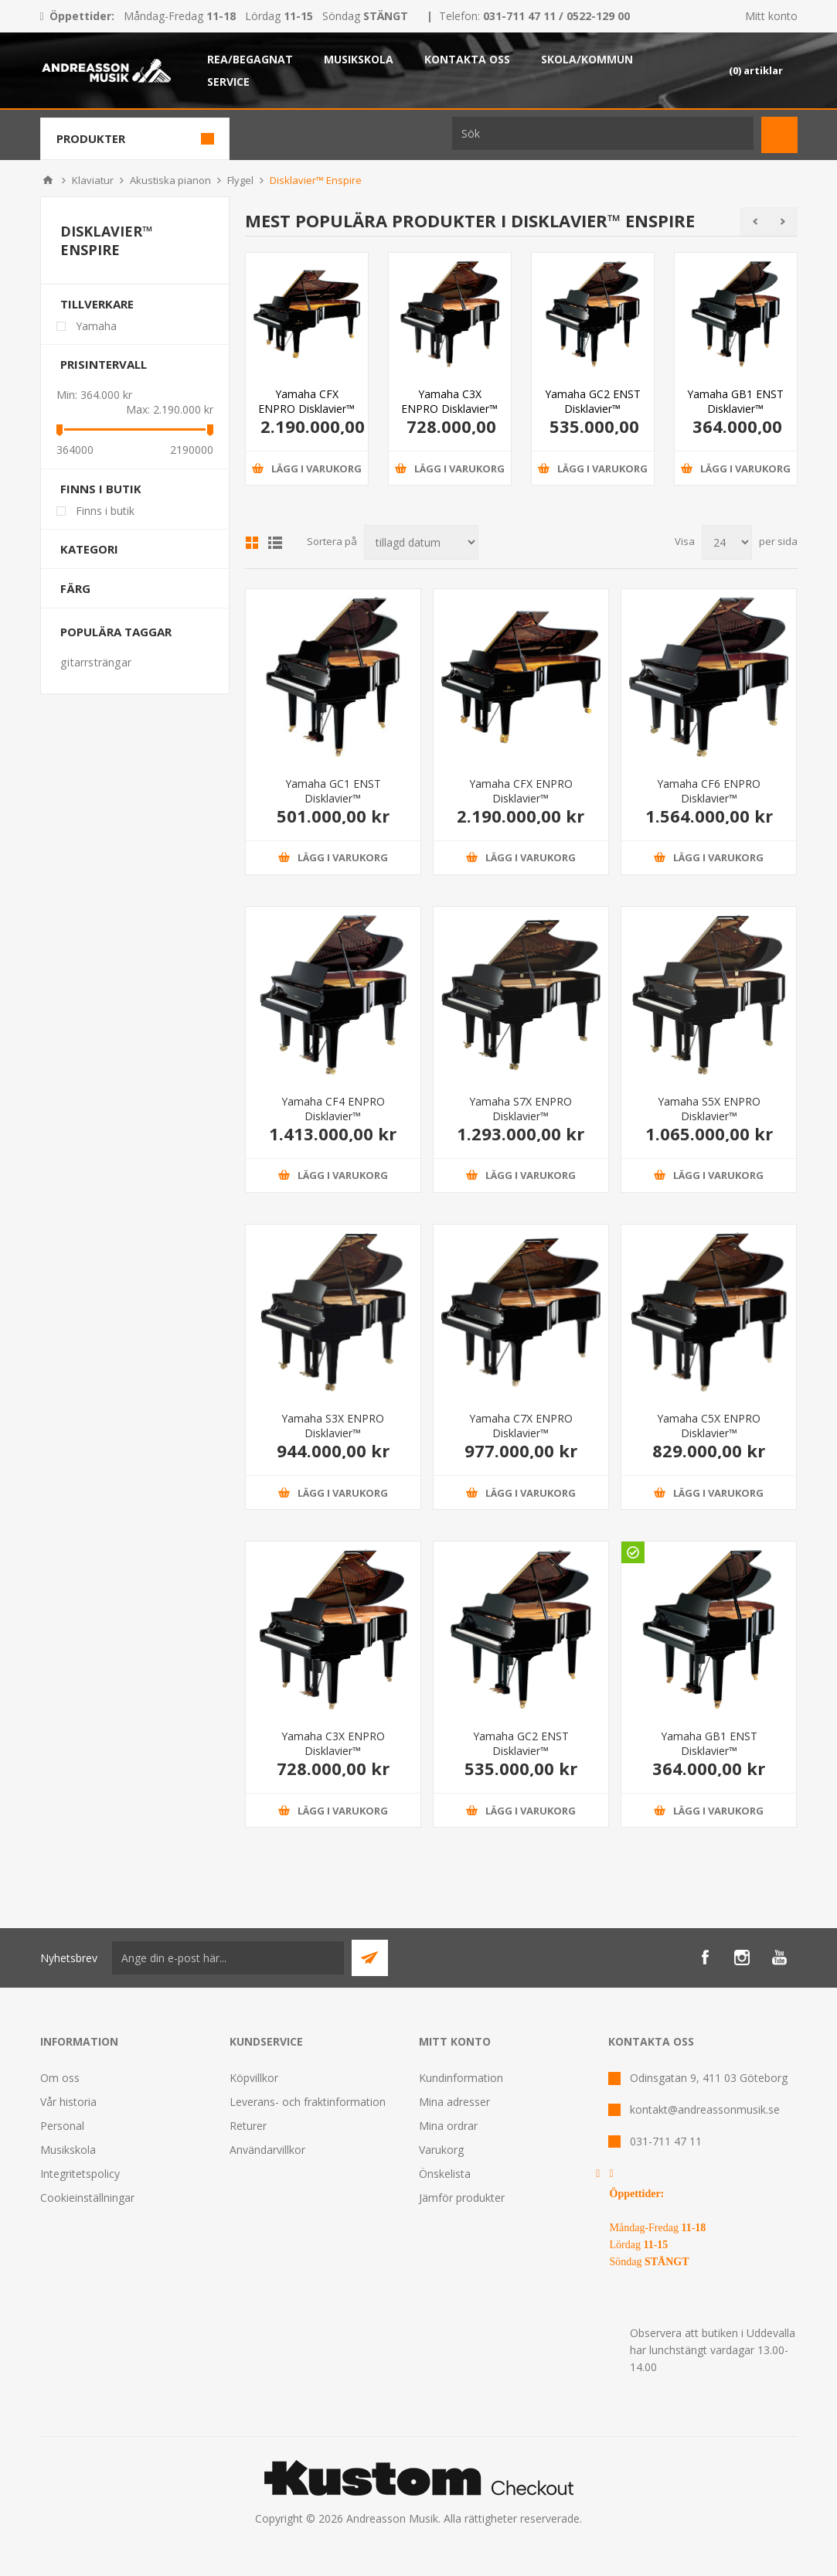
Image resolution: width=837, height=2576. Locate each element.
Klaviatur (93, 180)
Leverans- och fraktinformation (308, 2101)
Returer (248, 2125)
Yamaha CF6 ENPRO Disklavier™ (708, 791)
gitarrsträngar (95, 662)
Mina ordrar (448, 2125)
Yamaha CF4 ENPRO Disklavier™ (333, 1108)
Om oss (60, 2077)
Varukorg (441, 2149)
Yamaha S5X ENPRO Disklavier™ (709, 1108)
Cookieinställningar (87, 2197)
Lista (275, 543)
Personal (62, 2125)
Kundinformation (461, 2077)
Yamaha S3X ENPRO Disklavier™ (332, 1425)
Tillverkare (97, 304)
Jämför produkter (462, 2197)
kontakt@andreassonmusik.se (705, 2109)
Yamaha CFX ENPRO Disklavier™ (306, 401)
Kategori (89, 549)
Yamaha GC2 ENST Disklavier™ (593, 401)
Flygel (240, 180)
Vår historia (68, 2101)
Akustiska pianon (170, 180)
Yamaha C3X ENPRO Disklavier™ (449, 401)
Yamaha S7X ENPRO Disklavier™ (520, 1108)
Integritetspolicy (80, 2173)
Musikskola (68, 2149)
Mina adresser (454, 2101)
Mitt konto (771, 16)
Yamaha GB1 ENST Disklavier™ (735, 401)
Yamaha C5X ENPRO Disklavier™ (708, 1425)
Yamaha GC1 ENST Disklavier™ (333, 791)
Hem (48, 180)
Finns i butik (100, 488)
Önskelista (445, 2173)
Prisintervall (103, 364)
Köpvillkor (254, 2077)
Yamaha (96, 326)
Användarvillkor (267, 2149)
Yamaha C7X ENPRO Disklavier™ (521, 1425)
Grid (252, 543)
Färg (75, 588)
